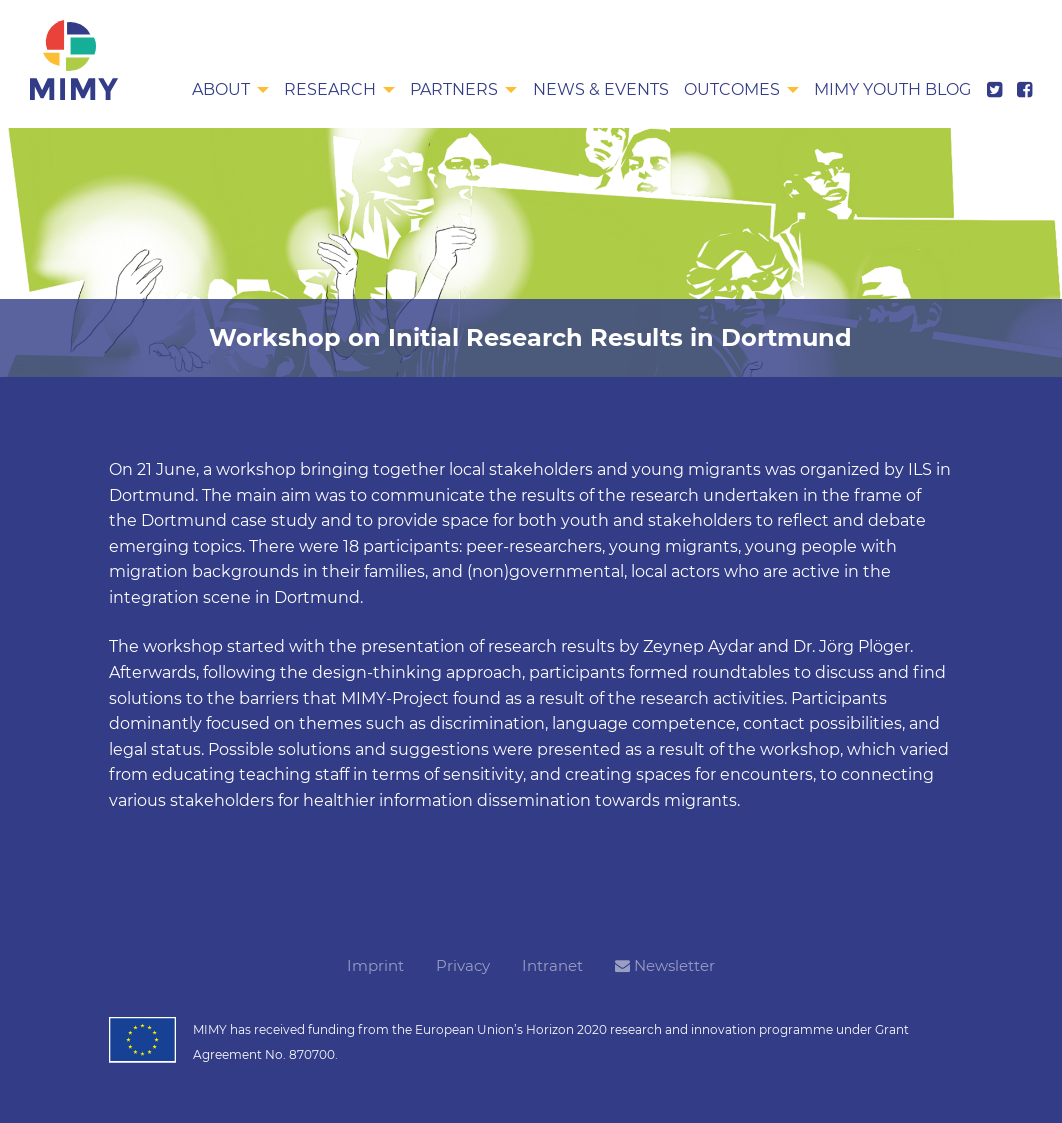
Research (330, 89)
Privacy (463, 965)
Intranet (552, 965)
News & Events (601, 89)
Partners (454, 89)
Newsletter (665, 965)
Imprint (375, 965)
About (221, 89)
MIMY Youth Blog (892, 89)
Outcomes (732, 89)
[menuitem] (230, 91)
